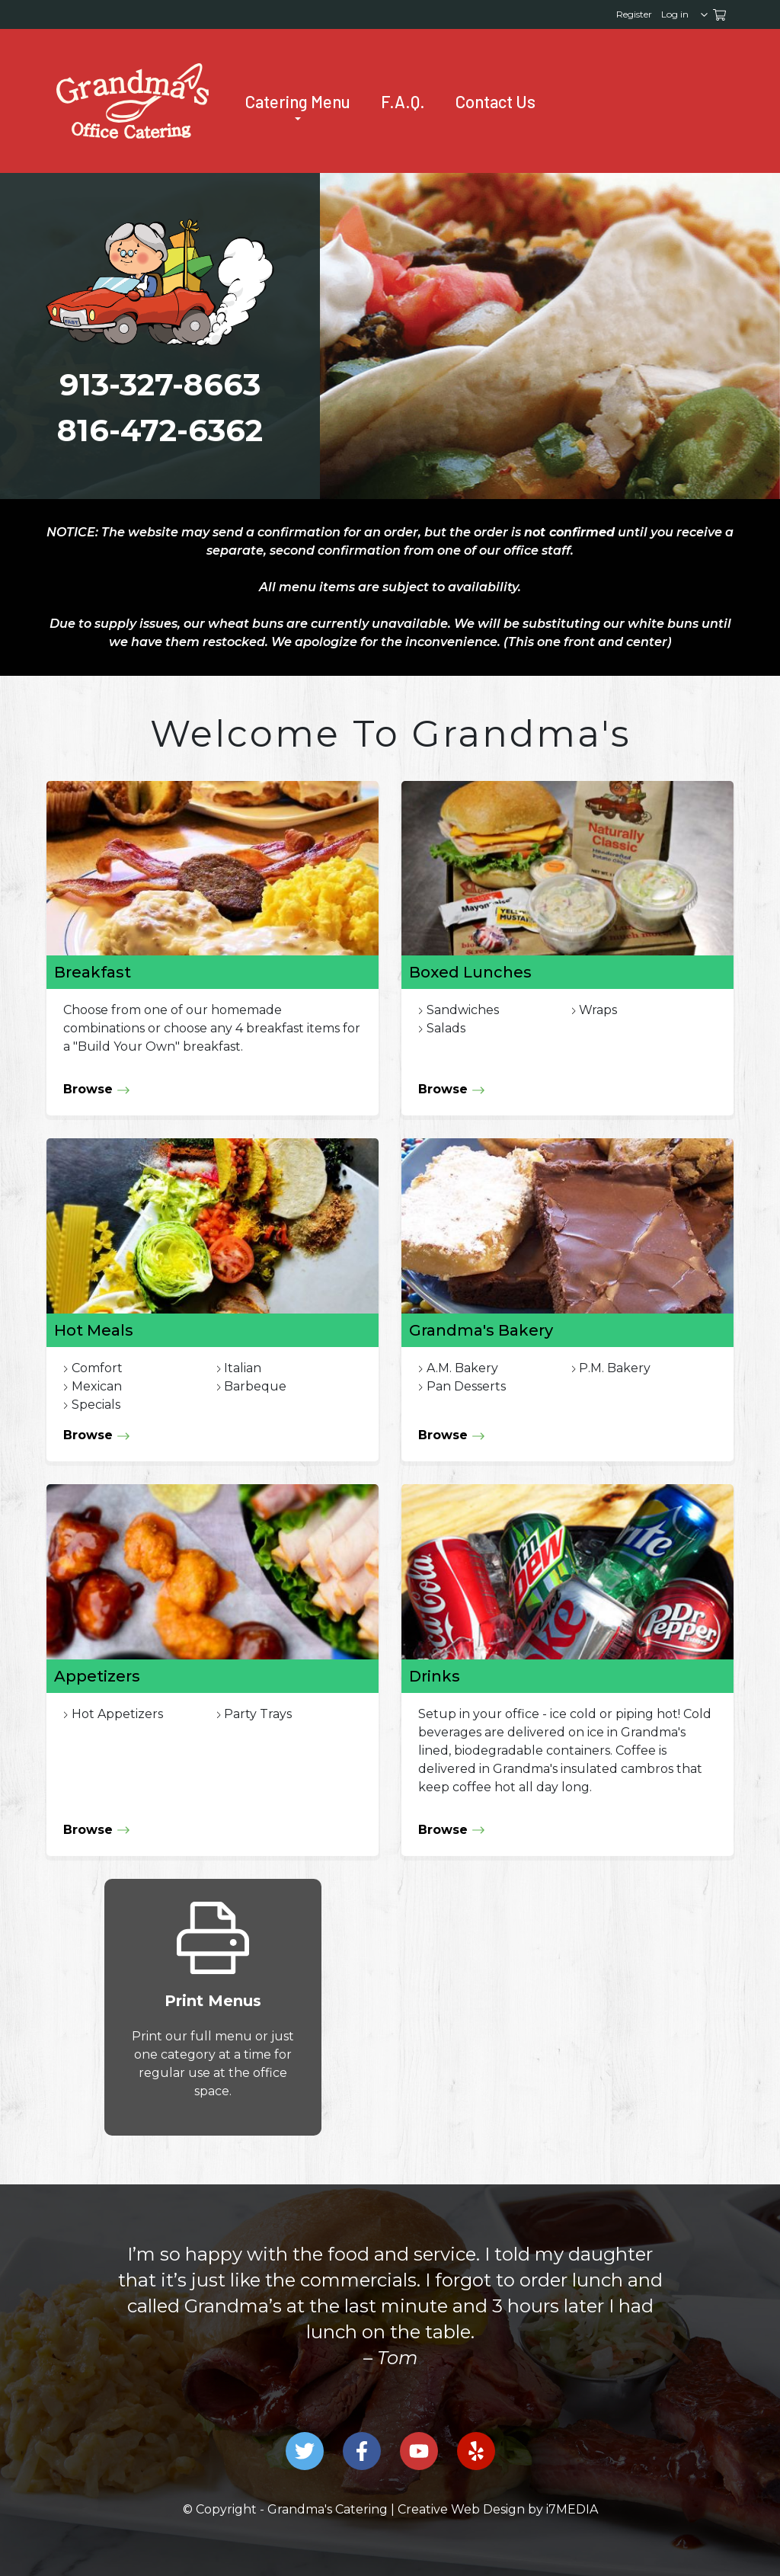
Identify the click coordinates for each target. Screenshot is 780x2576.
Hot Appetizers (117, 1714)
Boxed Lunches (470, 972)
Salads (446, 1028)
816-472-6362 (160, 430)
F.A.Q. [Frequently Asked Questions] (403, 101)
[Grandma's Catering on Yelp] (476, 2451)
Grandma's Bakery (481, 1330)
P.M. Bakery (615, 1368)
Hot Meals (93, 1330)
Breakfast (92, 972)
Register (634, 14)
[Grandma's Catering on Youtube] (419, 2451)
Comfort (97, 1368)
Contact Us (495, 101)
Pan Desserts (466, 1386)
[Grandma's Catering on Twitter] (305, 2451)
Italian (242, 1368)
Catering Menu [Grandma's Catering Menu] (297, 102)
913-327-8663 (160, 384)
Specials (96, 1404)
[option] (390, 2306)
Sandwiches (463, 1010)
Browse (96, 1089)
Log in (675, 14)
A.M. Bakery (462, 1368)
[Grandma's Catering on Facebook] (362, 2451)
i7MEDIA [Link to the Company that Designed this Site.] (572, 2509)
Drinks (434, 1676)
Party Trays (258, 1714)
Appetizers (97, 1676)
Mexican (97, 1386)
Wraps (598, 1010)
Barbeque (255, 1386)
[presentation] (132, 101)
